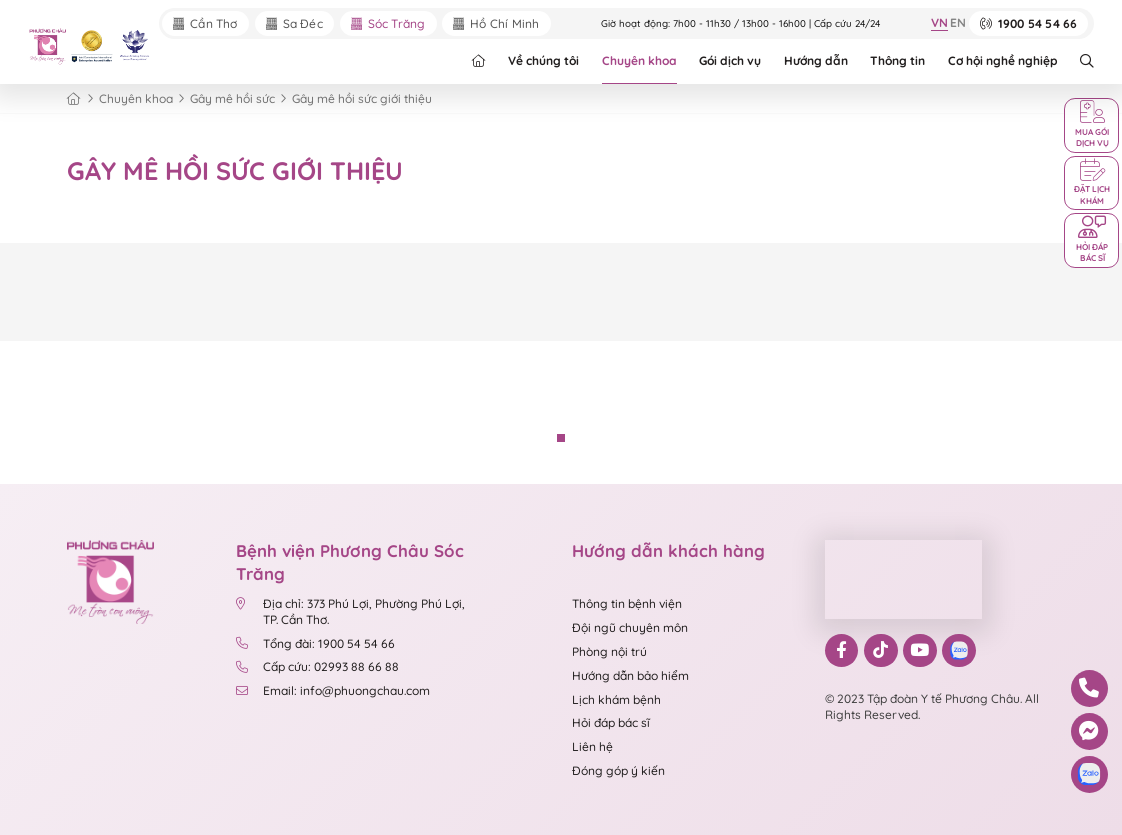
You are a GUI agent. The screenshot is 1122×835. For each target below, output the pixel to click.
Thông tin (897, 60)
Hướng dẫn (816, 60)
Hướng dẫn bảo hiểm (630, 675)
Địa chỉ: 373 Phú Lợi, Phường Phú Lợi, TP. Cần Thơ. (350, 612)
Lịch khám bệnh (616, 699)
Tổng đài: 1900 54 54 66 (317, 643)
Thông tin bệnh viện (627, 604)
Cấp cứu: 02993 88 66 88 (317, 667)
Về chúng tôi (543, 60)
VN (938, 24)
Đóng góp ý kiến (618, 770)
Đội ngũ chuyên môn (630, 627)
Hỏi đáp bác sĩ (611, 723)
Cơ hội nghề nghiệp (1003, 60)
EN (958, 24)
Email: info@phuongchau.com (333, 690)
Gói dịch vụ (730, 60)
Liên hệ (592, 747)
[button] (561, 438)
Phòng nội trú (609, 651)
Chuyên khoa (639, 60)
